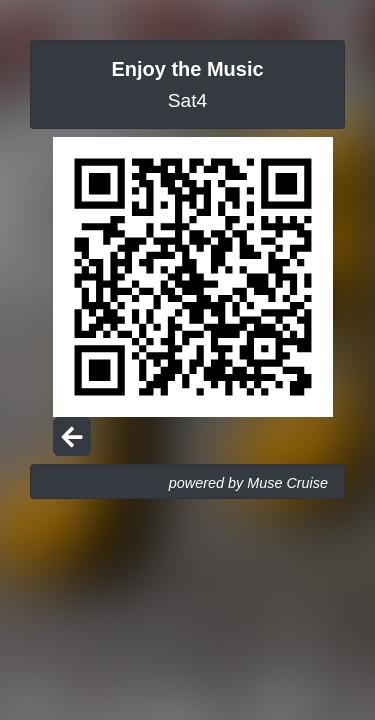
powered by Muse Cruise (248, 483)
